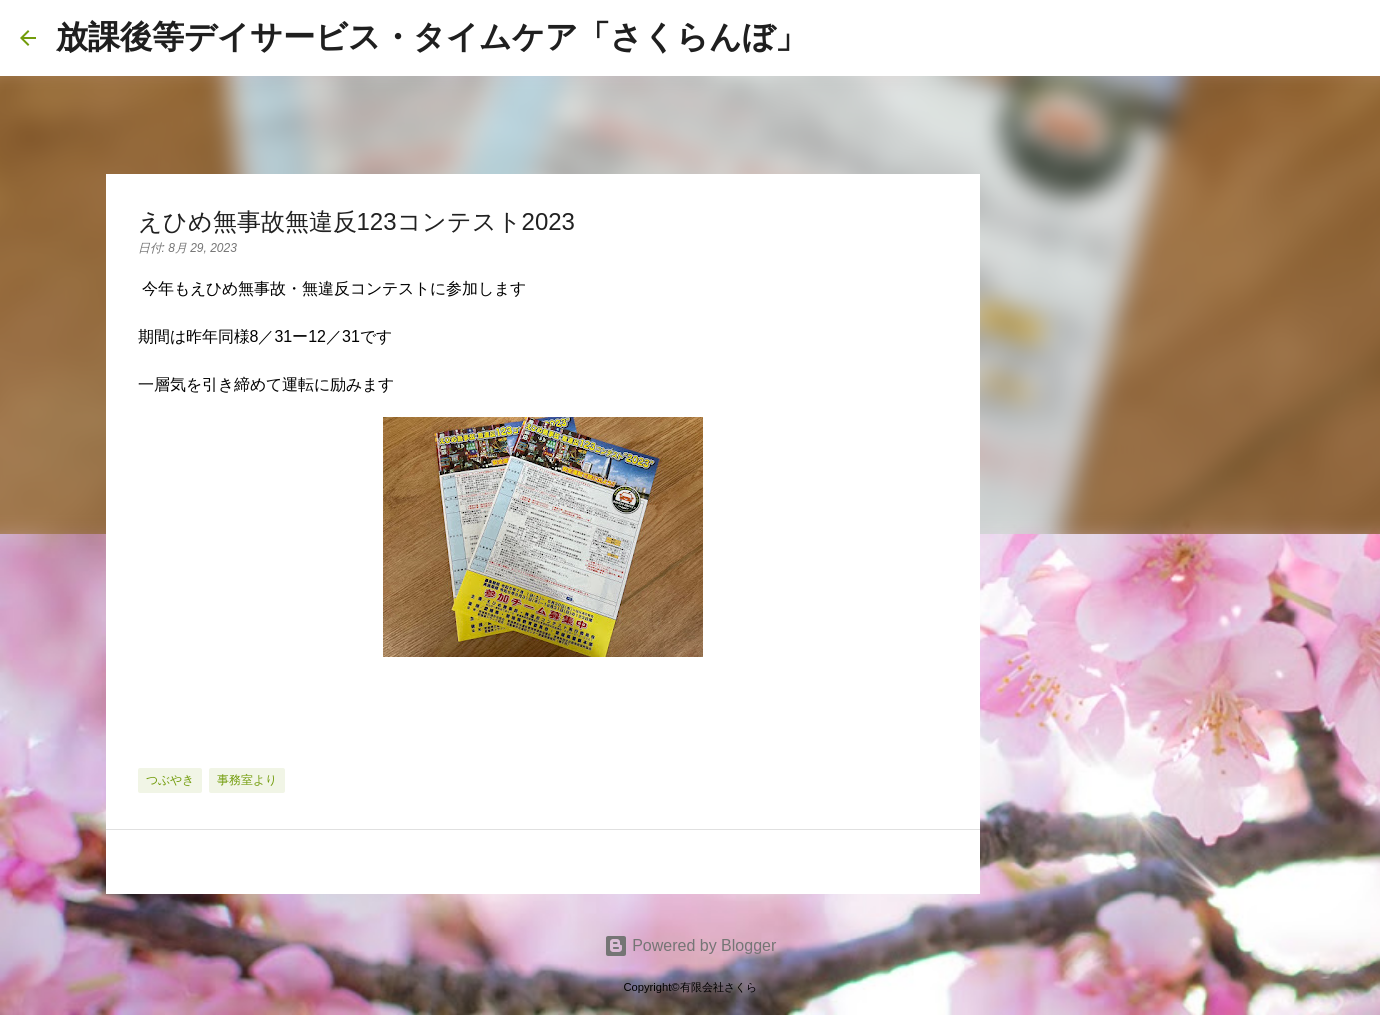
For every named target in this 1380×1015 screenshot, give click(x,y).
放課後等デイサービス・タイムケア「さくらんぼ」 (431, 37)
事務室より (247, 780)
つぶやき (170, 780)
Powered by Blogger (690, 945)
